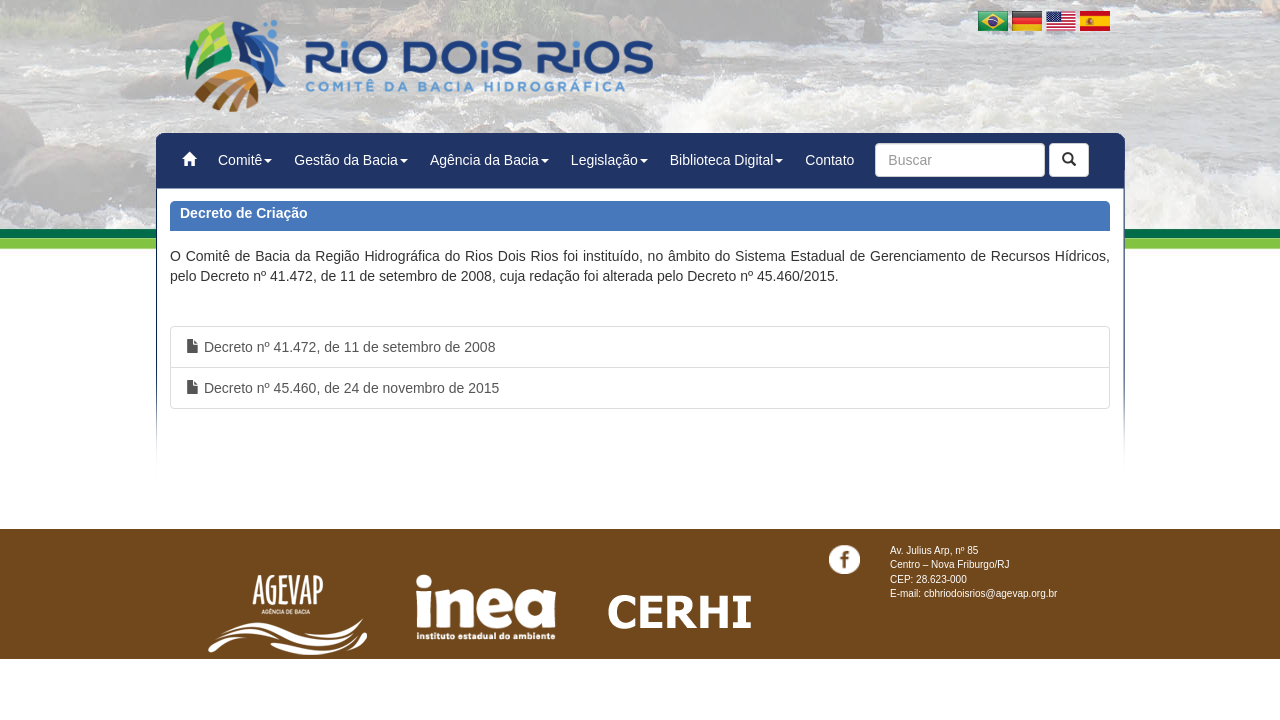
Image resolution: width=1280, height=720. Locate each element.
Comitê (245, 160)
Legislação (609, 160)
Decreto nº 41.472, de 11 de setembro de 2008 (340, 347)
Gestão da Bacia (351, 160)
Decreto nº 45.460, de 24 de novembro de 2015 (342, 388)
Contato (829, 160)
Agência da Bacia (489, 160)
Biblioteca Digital (727, 160)
